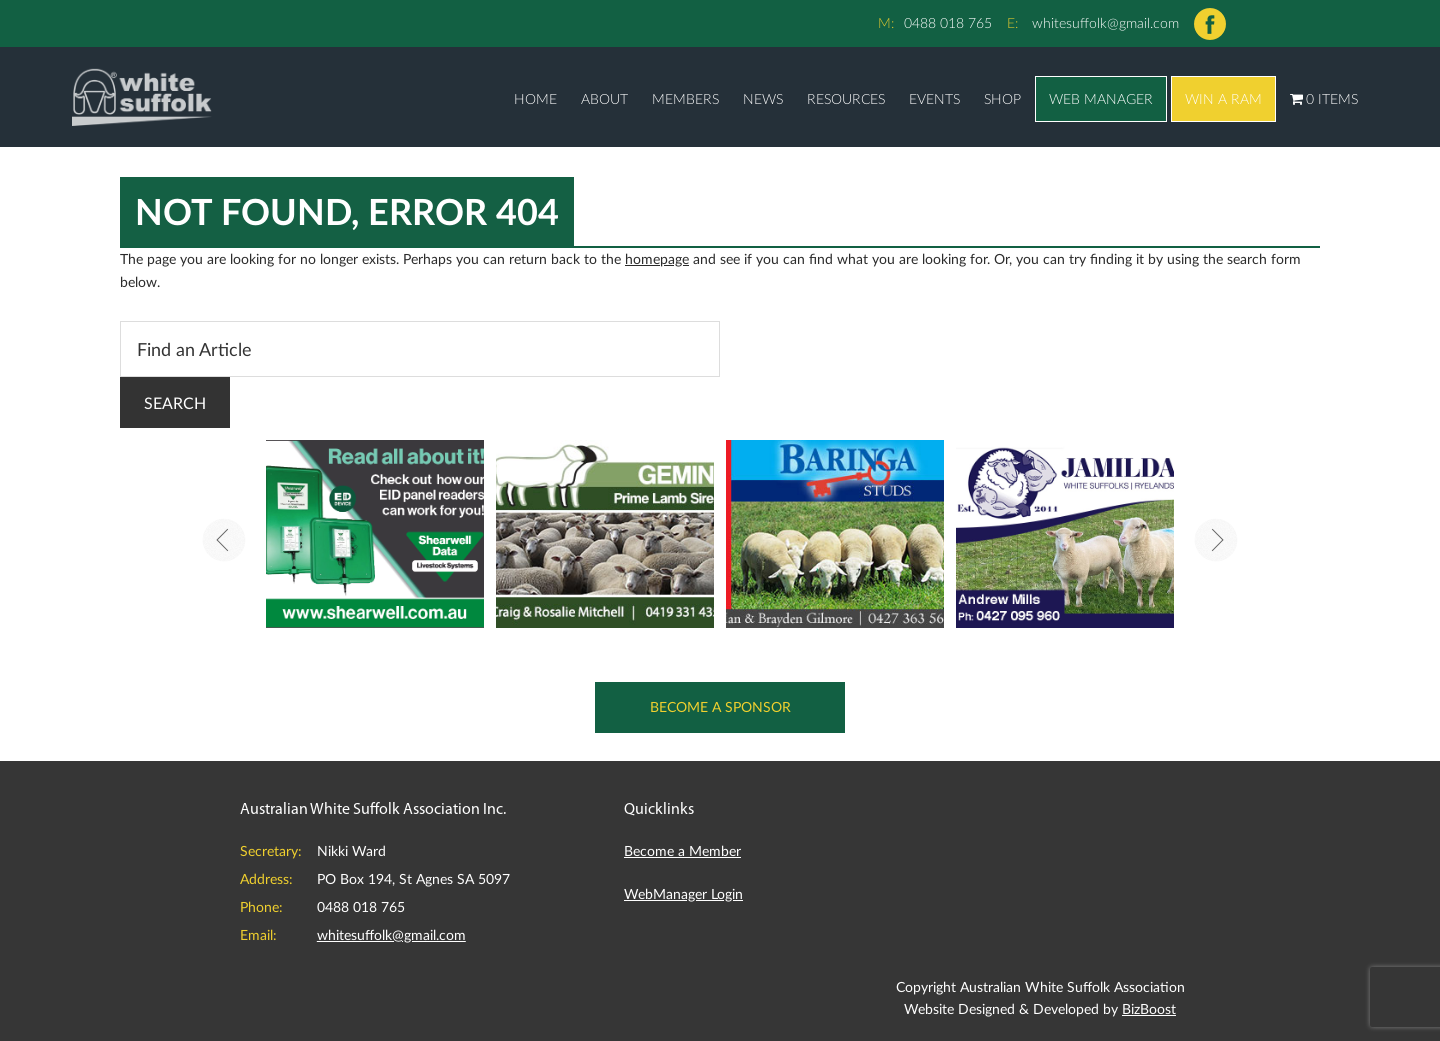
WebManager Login (683, 893)
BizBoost (1149, 1008)
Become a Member (682, 850)
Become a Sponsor (720, 706)
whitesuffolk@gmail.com (1105, 22)
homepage (657, 258)
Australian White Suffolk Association (142, 97)
